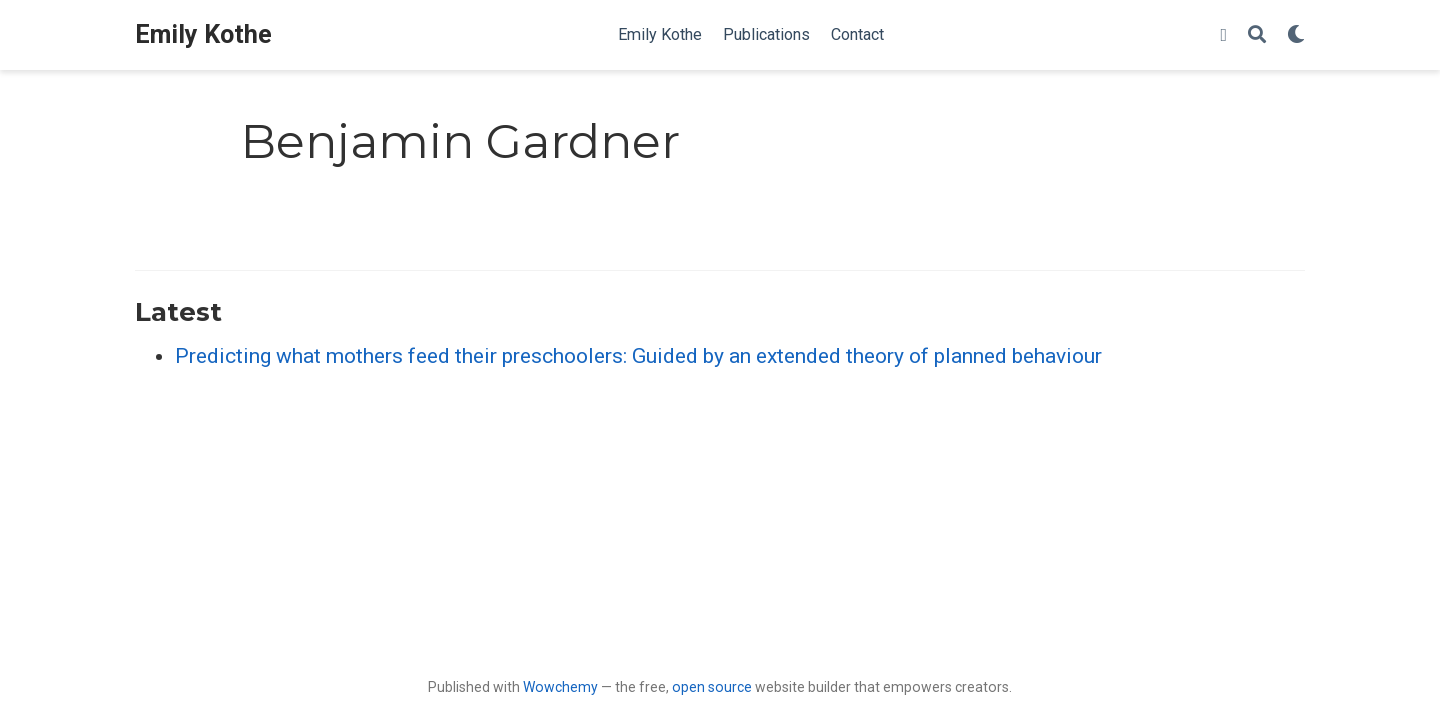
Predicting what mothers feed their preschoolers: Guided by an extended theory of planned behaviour (638, 356)
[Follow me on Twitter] (1223, 35)
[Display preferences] (1296, 35)
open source (712, 687)
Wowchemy (560, 687)
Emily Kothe (203, 34)
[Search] (1257, 35)
